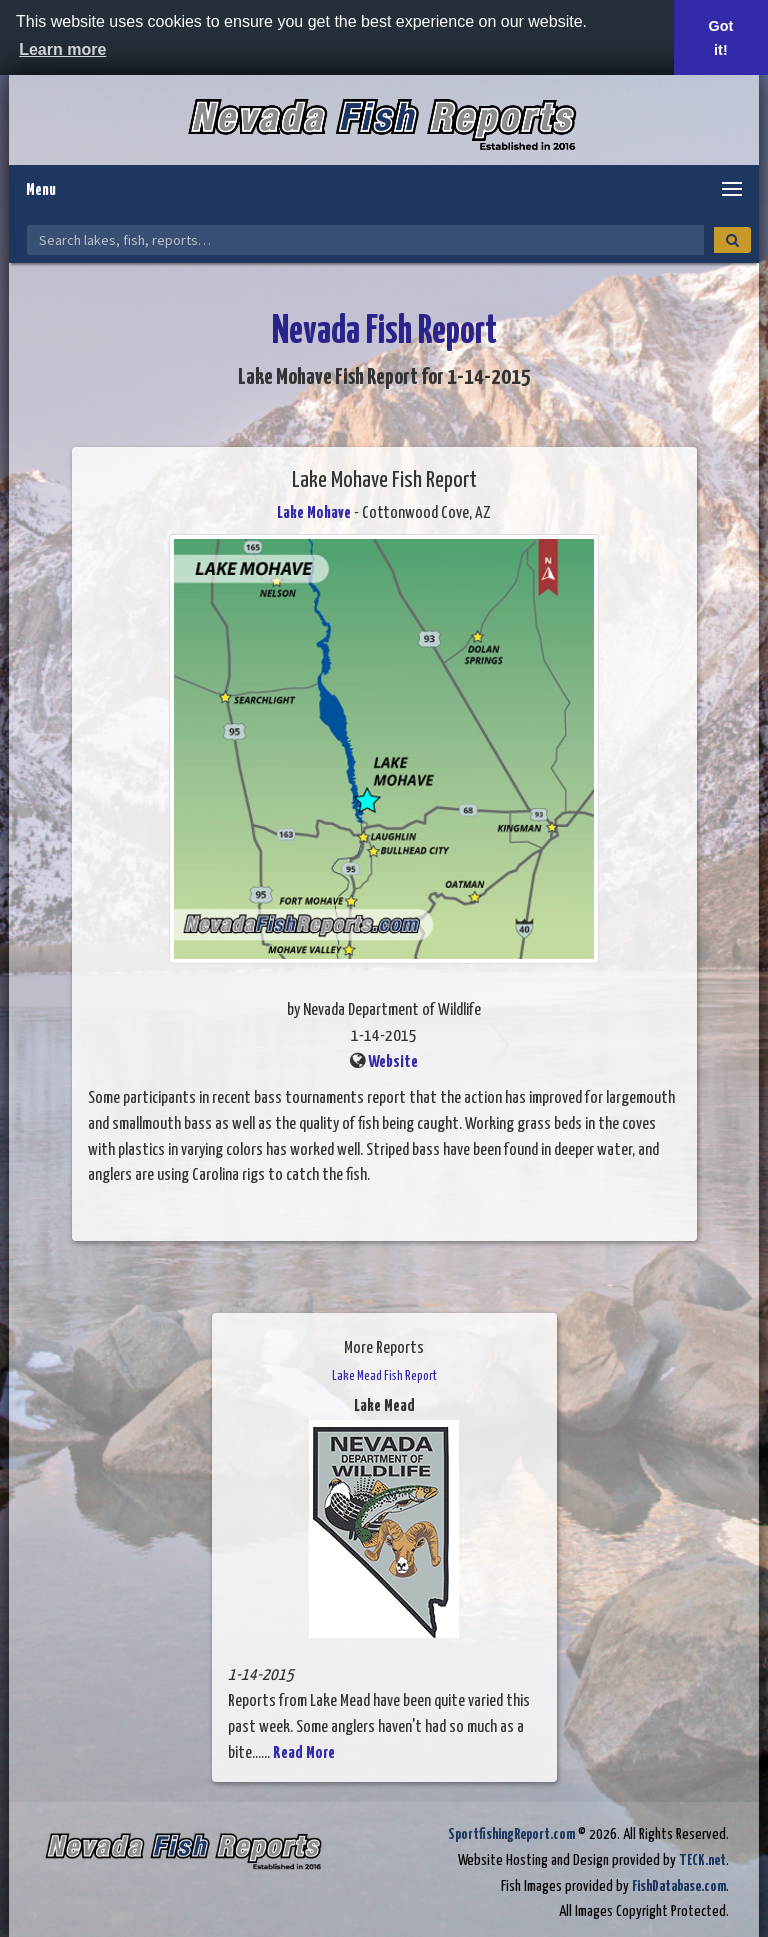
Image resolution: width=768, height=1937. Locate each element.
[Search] (732, 240)
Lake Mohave (314, 513)
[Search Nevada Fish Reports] (365, 240)
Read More (304, 1753)
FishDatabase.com (679, 1886)
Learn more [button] (62, 49)
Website (393, 1062)
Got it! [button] (721, 38)
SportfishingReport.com (511, 1834)
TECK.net (702, 1860)
